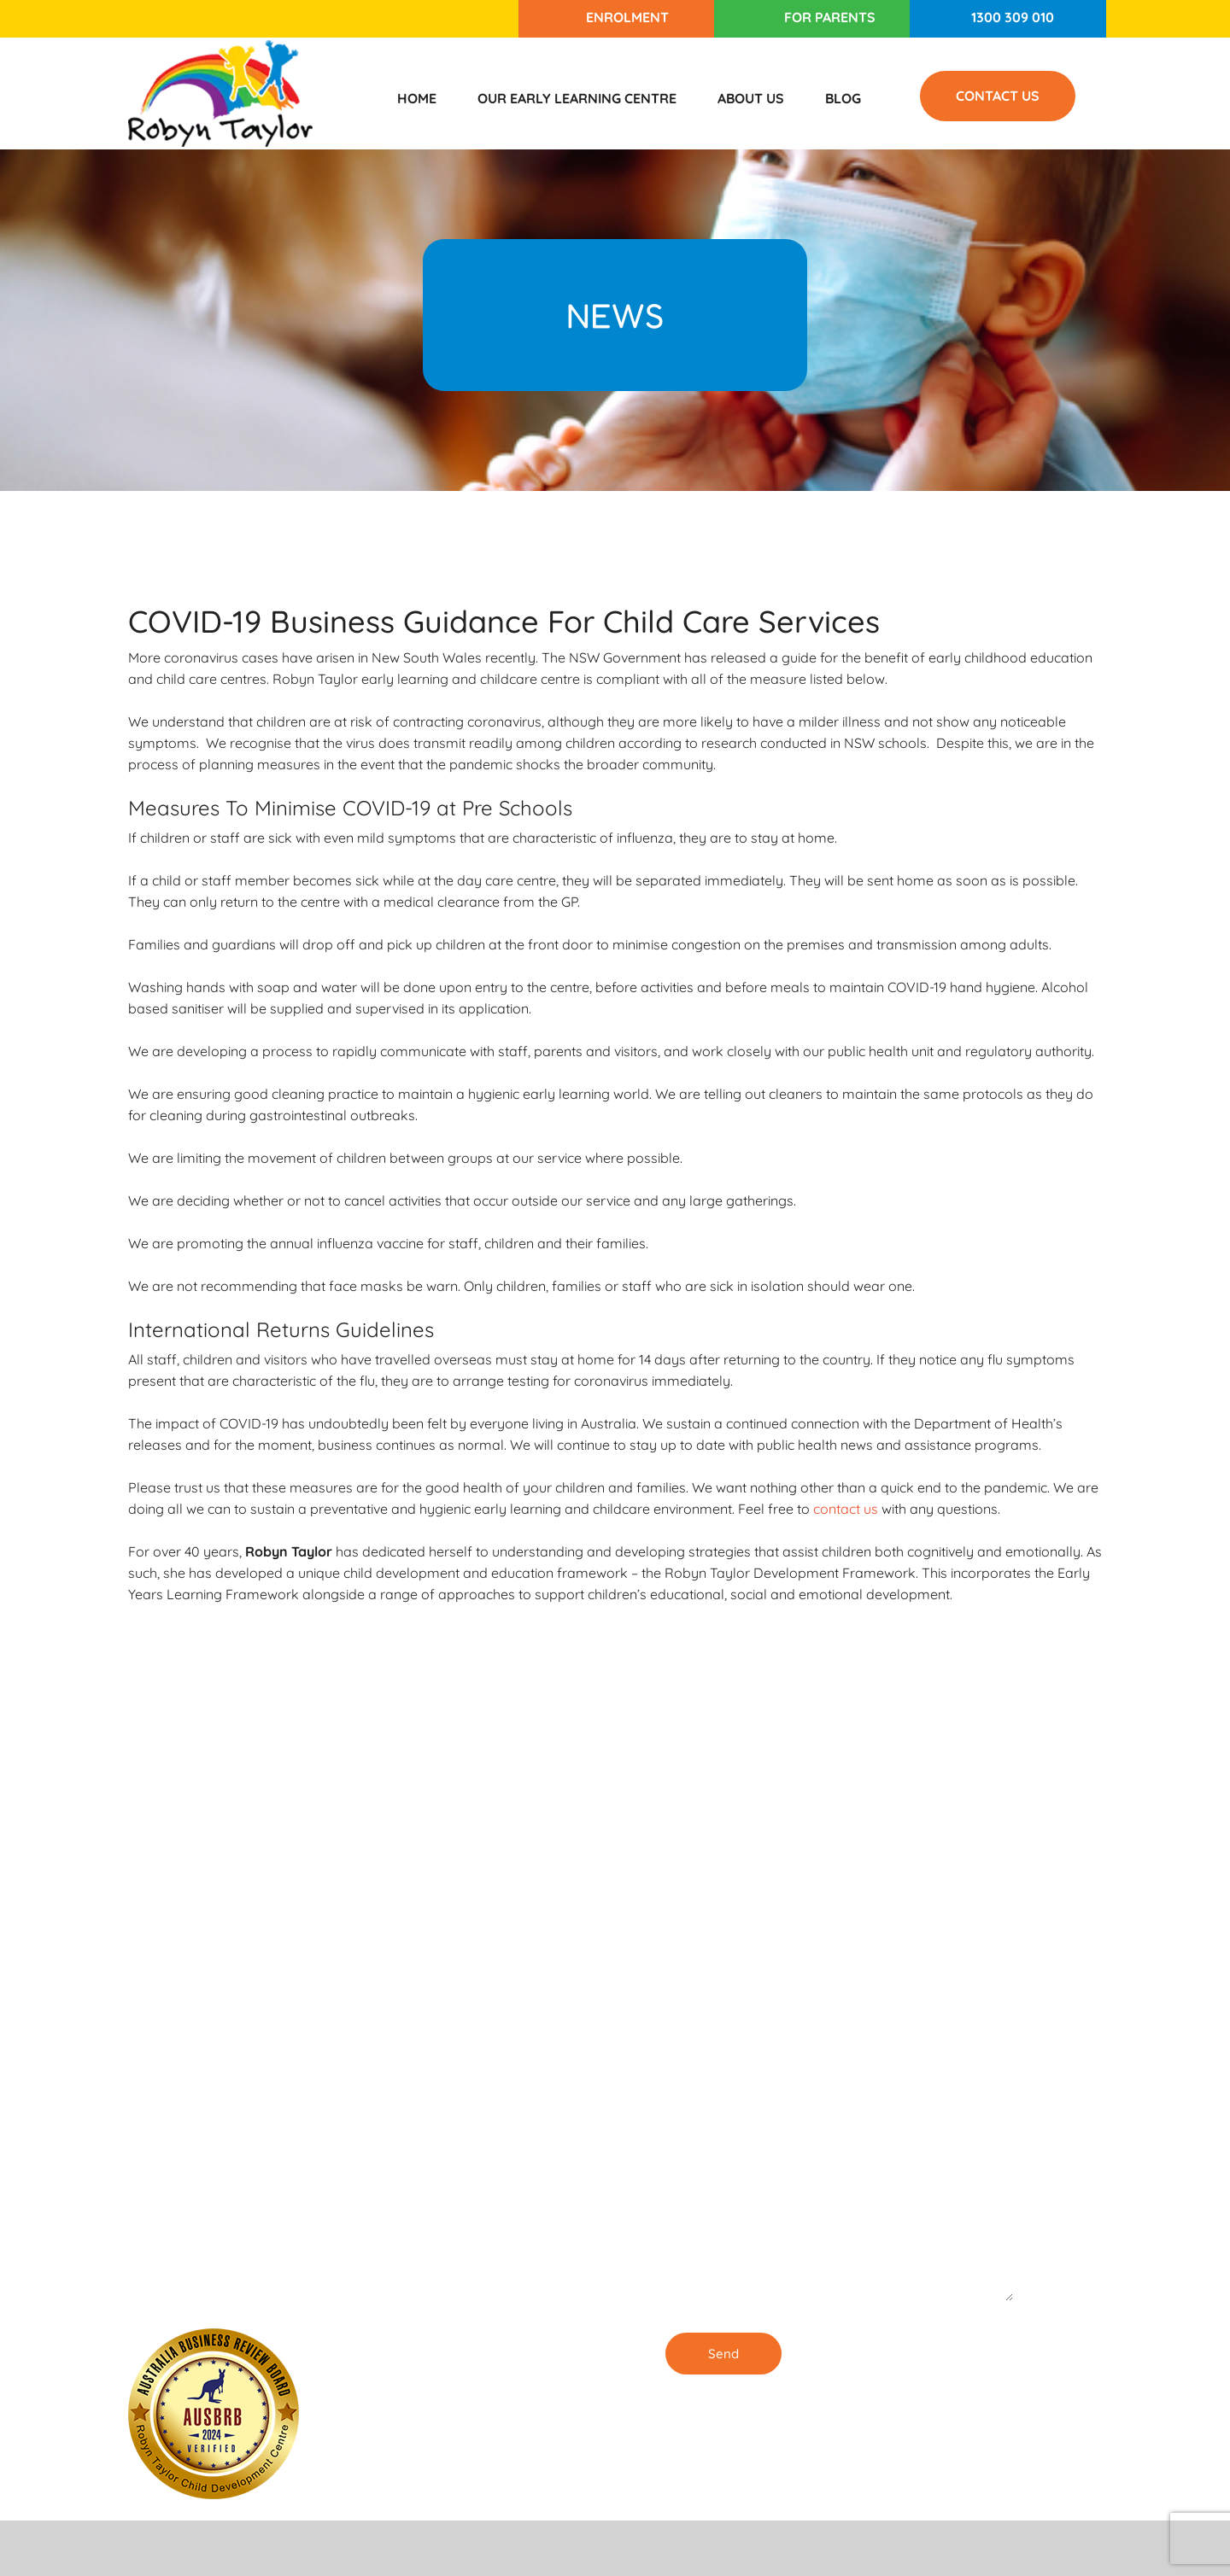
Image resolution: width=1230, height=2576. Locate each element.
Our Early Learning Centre (576, 98)
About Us (751, 98)
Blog (843, 98)
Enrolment (627, 17)
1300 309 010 (1012, 17)
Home (416, 98)
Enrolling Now (481, 2003)
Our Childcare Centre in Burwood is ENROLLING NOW (496, 2287)
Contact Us (998, 95)
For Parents (830, 17)
